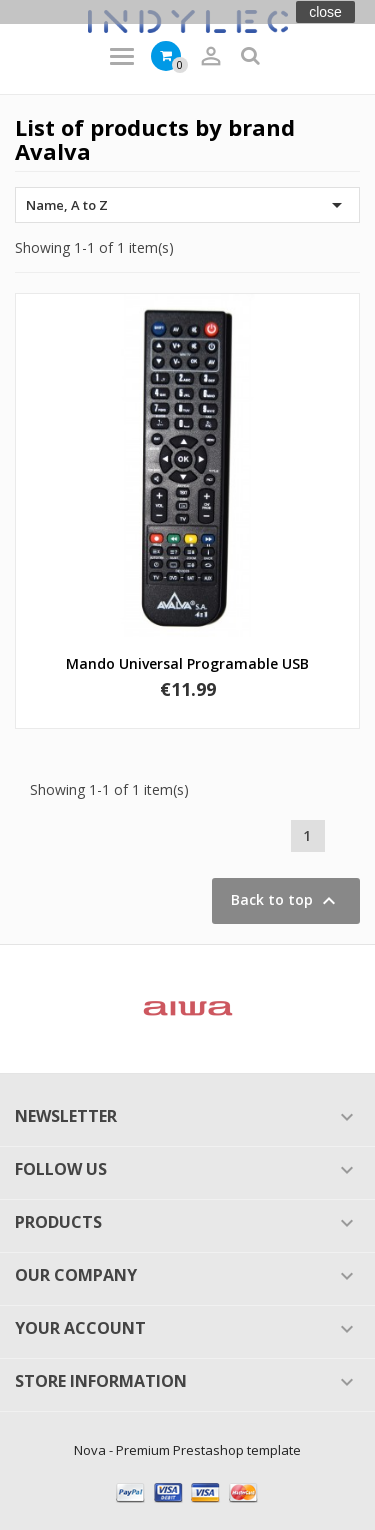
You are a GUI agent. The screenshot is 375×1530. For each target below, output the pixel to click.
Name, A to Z (187, 205)
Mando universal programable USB (187, 663)
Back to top (286, 901)
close (325, 12)
